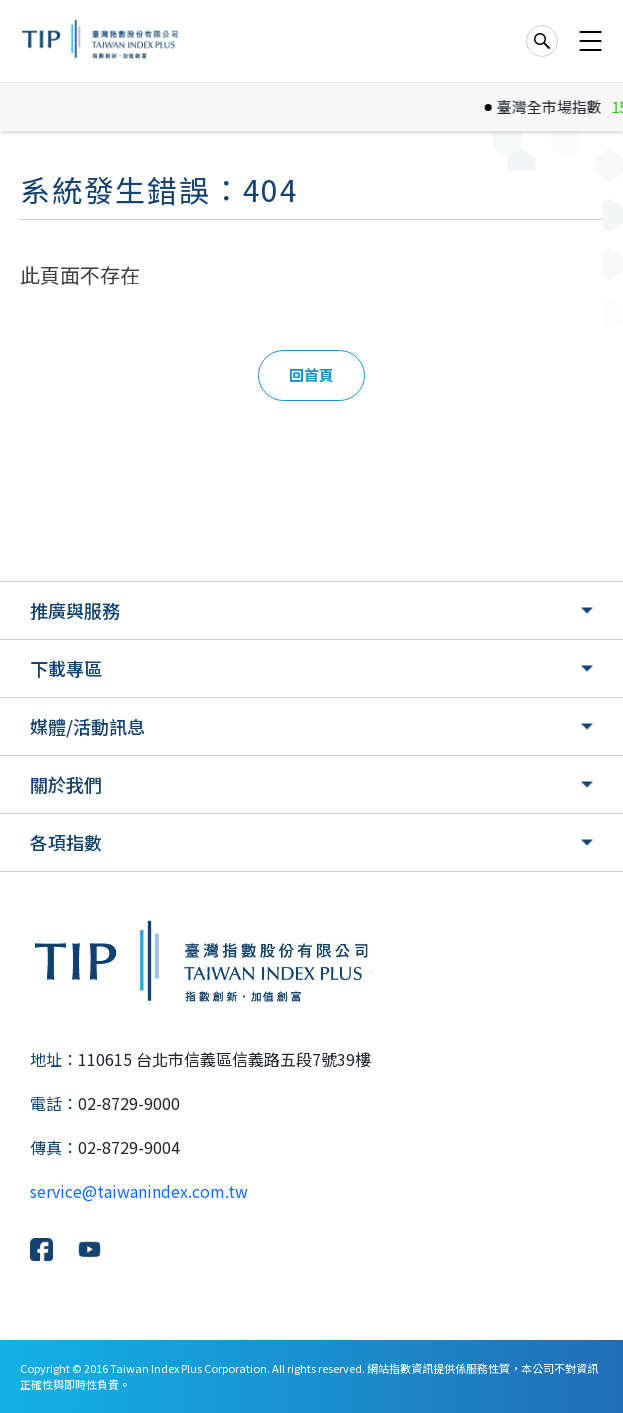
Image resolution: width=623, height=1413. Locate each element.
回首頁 (311, 374)
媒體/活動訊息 (87, 726)
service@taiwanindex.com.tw (139, 1191)
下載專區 (66, 668)
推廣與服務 (75, 610)
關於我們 (66, 784)
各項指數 (66, 842)
